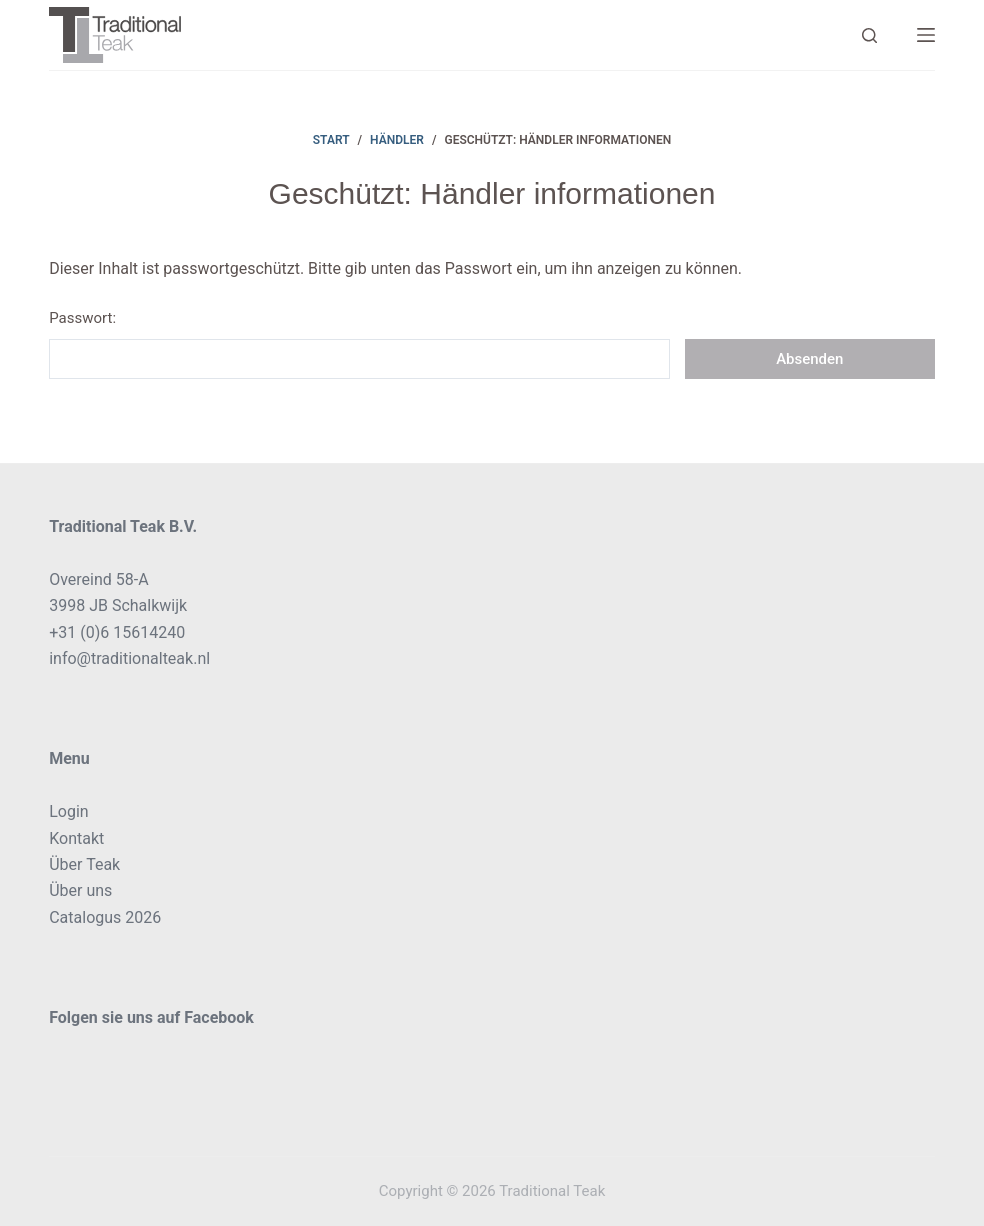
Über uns (80, 890)
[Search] (869, 35)
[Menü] (926, 35)
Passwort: (359, 344)
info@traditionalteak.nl (129, 658)
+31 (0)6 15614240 (117, 632)
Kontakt (76, 838)
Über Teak (84, 864)
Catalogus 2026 (105, 917)
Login (68, 811)
